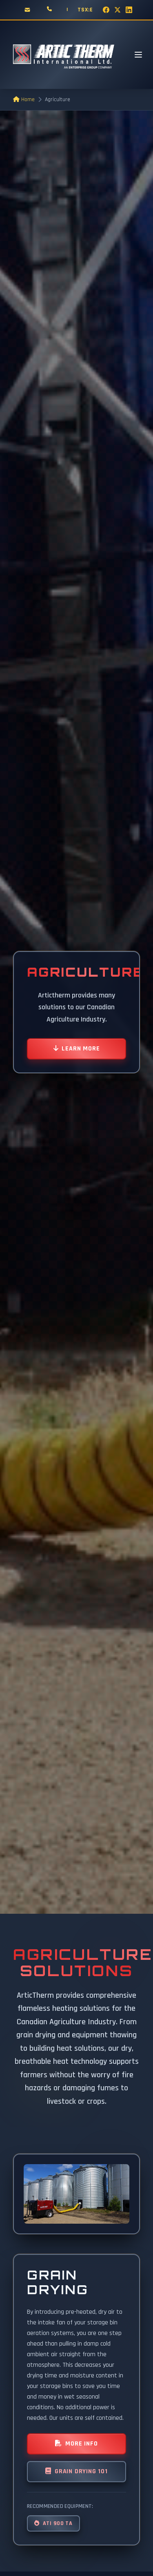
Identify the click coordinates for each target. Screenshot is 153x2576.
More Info (76, 2443)
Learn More (76, 1048)
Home (24, 99)
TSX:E (85, 9)
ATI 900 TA (53, 2523)
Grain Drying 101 (76, 2471)
